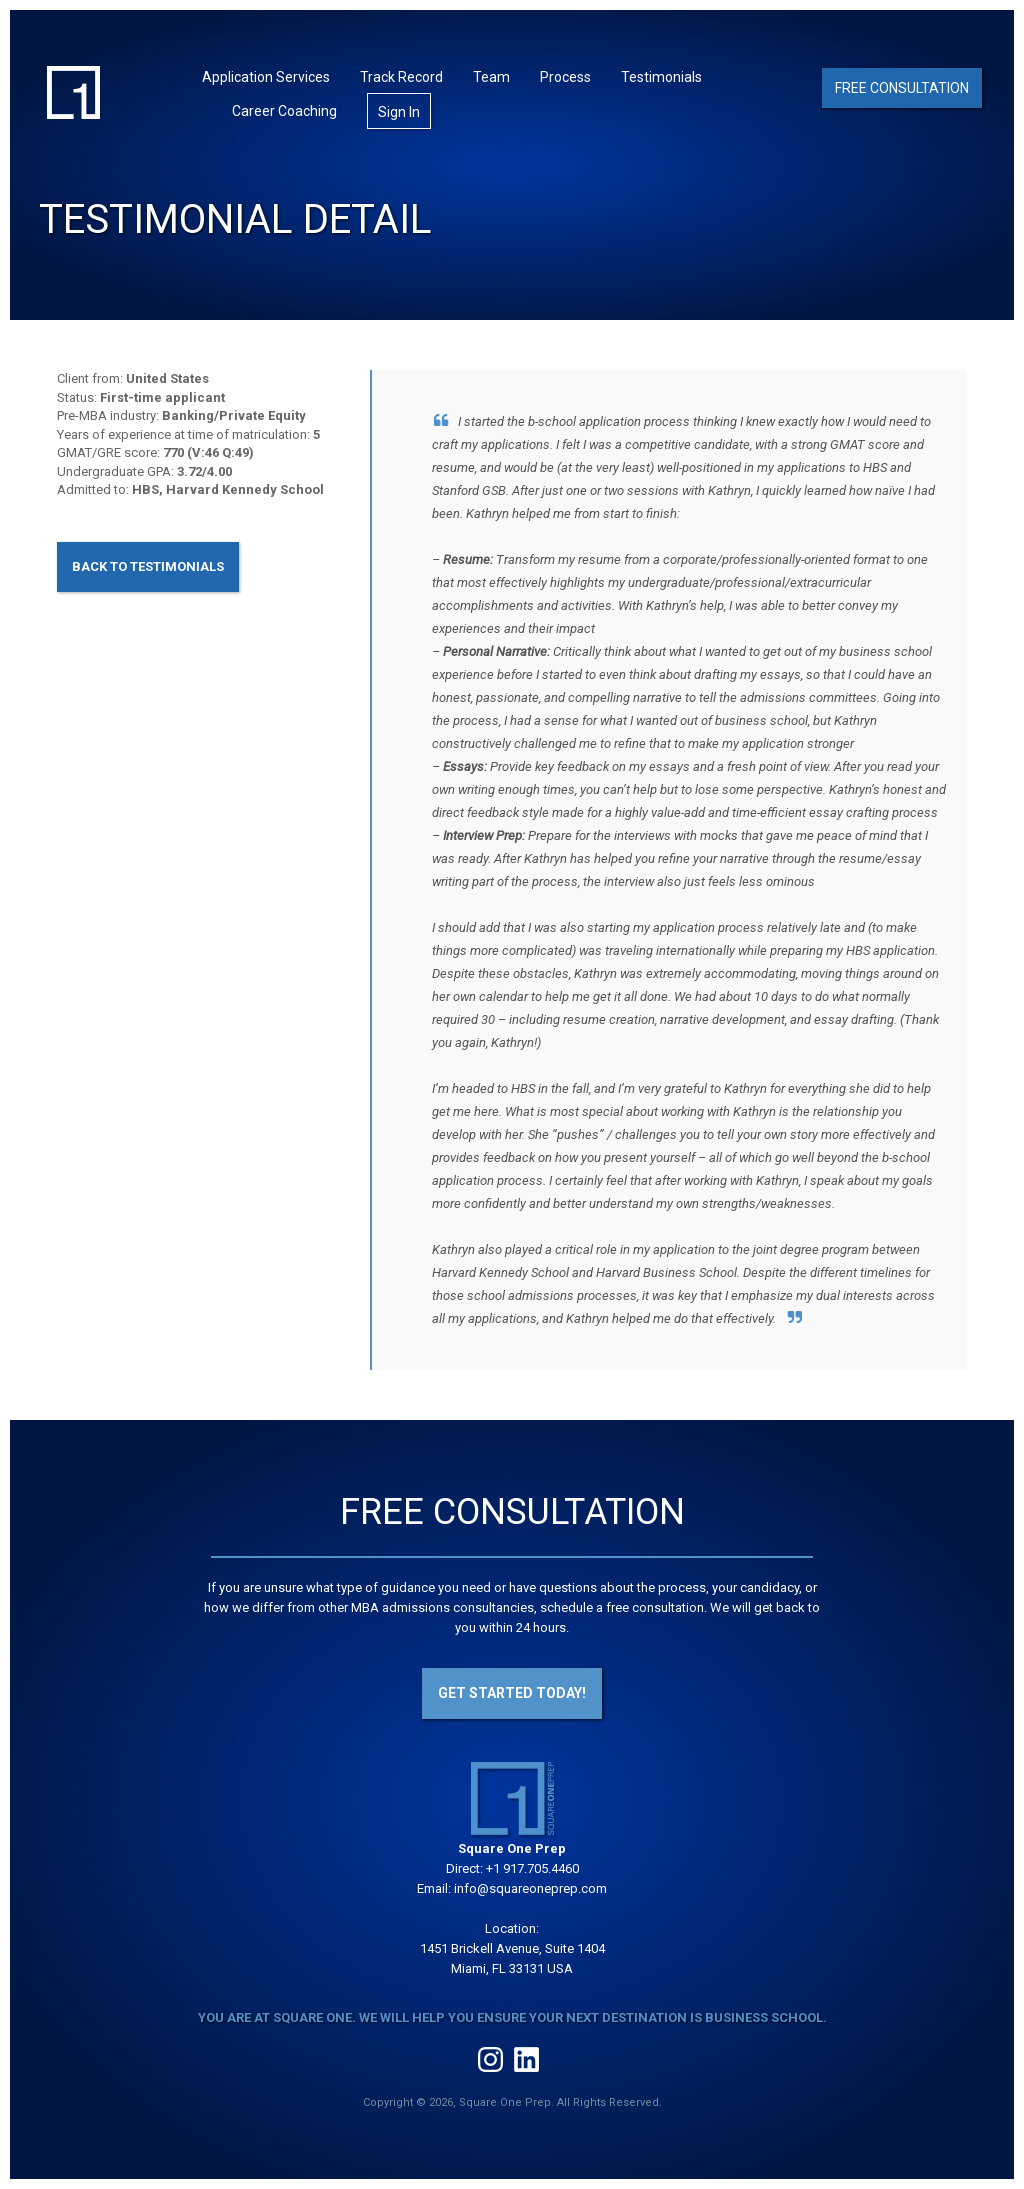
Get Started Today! (512, 1693)
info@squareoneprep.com (530, 1888)
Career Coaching (284, 111)
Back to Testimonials (148, 566)
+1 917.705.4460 (532, 1868)
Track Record (401, 77)
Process (565, 77)
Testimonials (661, 77)
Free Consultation (902, 88)
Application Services (266, 77)
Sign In (399, 112)
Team (491, 77)
